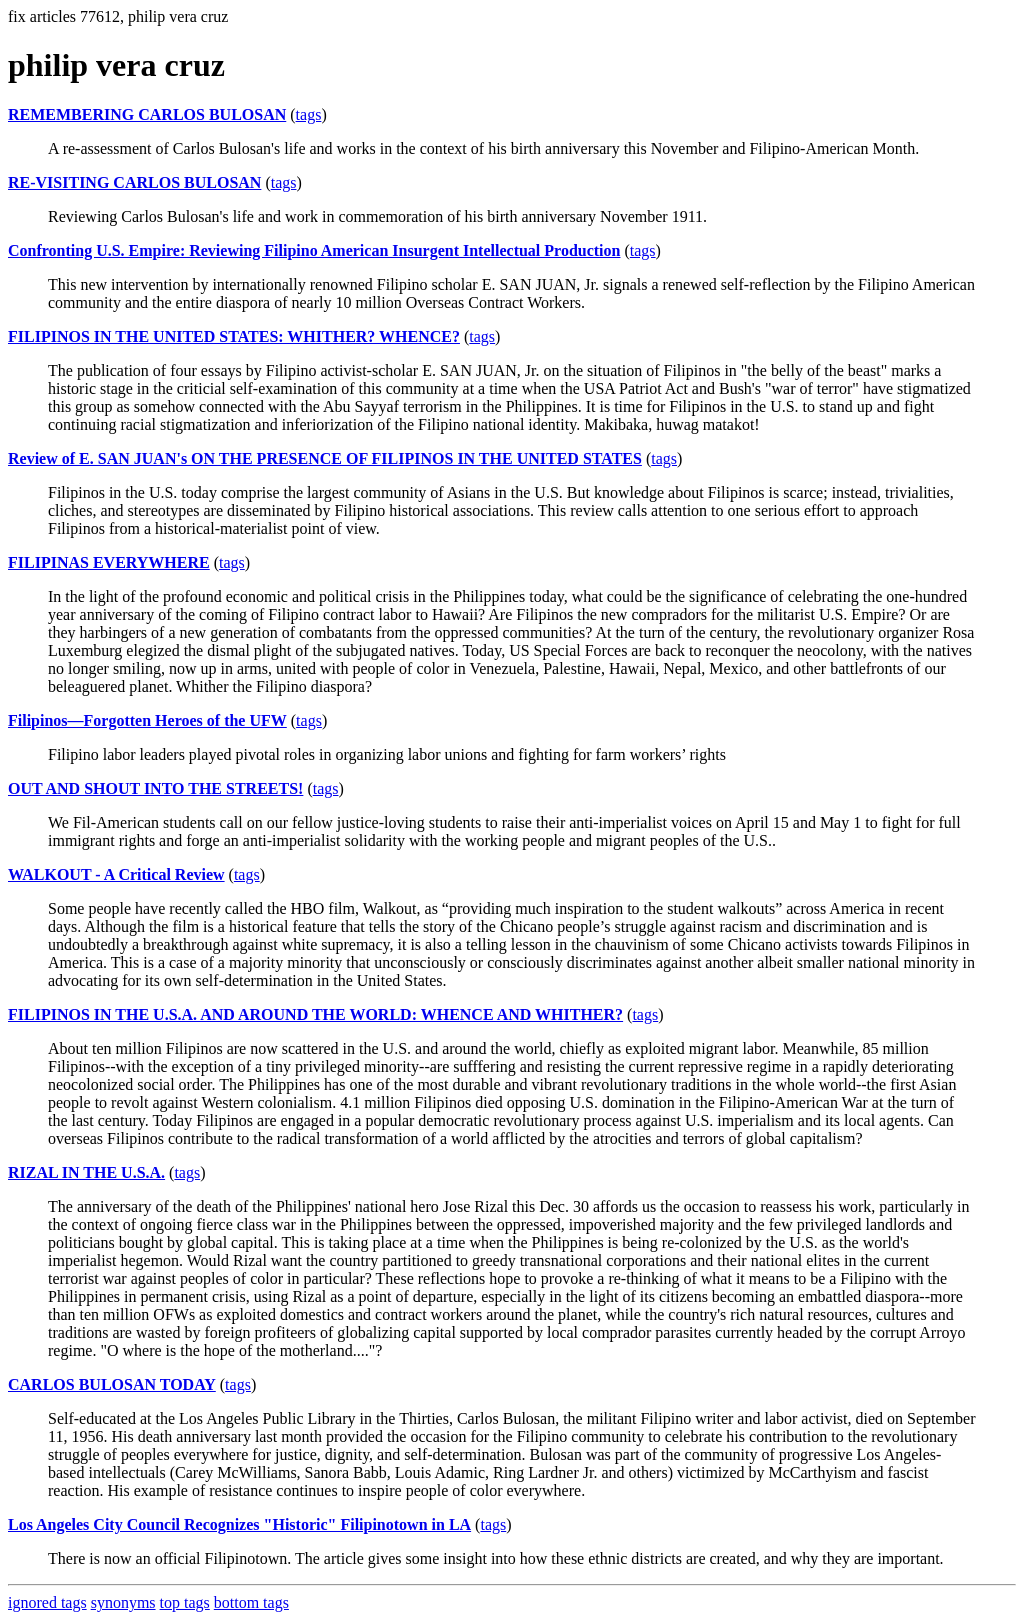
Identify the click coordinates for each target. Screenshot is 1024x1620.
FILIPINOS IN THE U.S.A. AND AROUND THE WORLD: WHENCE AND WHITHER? (315, 1014)
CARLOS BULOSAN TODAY (112, 1384)
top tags (185, 1602)
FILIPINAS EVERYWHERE (109, 562)
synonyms (123, 1602)
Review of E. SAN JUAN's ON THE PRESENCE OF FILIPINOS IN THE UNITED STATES (325, 458)
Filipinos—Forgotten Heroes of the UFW (147, 720)
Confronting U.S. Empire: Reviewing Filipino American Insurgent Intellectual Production (314, 250)
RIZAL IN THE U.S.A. (86, 1172)
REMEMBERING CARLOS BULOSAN (147, 114)
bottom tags (251, 1602)
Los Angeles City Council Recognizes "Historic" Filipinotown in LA (239, 1524)
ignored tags (47, 1602)
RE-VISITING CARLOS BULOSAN (134, 182)
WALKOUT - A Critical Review (116, 874)
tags (309, 114)
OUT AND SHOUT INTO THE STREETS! (155, 788)
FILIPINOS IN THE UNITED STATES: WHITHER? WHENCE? (234, 336)
